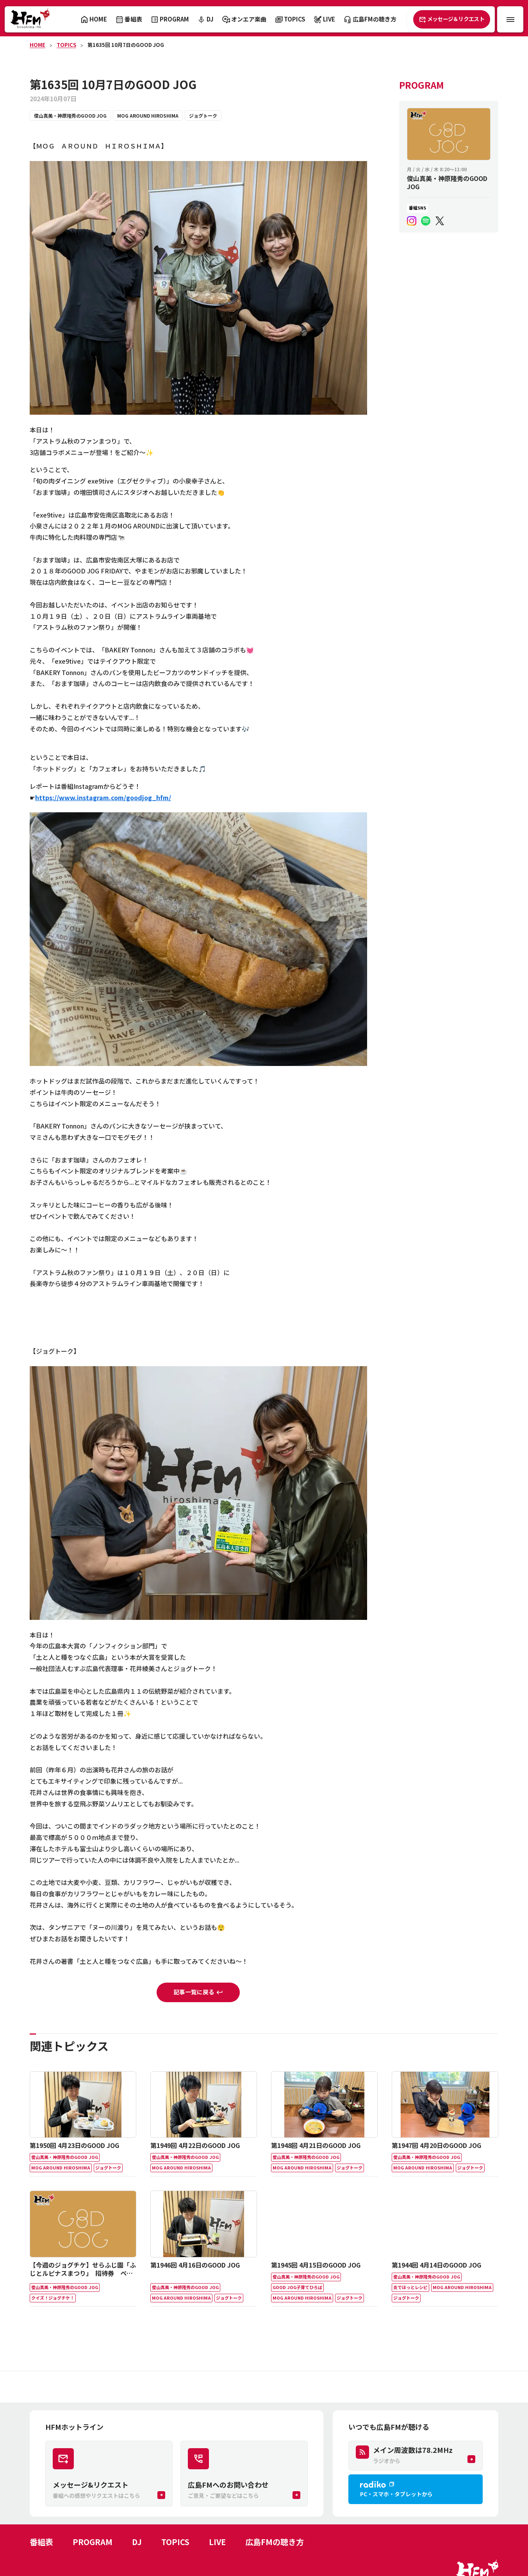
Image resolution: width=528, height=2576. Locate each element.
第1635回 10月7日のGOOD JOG (125, 44)
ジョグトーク (203, 115)
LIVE (217, 2541)
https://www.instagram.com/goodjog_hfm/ (103, 797)
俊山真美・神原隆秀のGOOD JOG (70, 115)
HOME (37, 44)
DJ (137, 2541)
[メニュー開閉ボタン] (510, 19)
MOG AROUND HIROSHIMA (147, 115)
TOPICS (66, 44)
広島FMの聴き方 (274, 2541)
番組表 (41, 2541)
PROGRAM (92, 2541)
